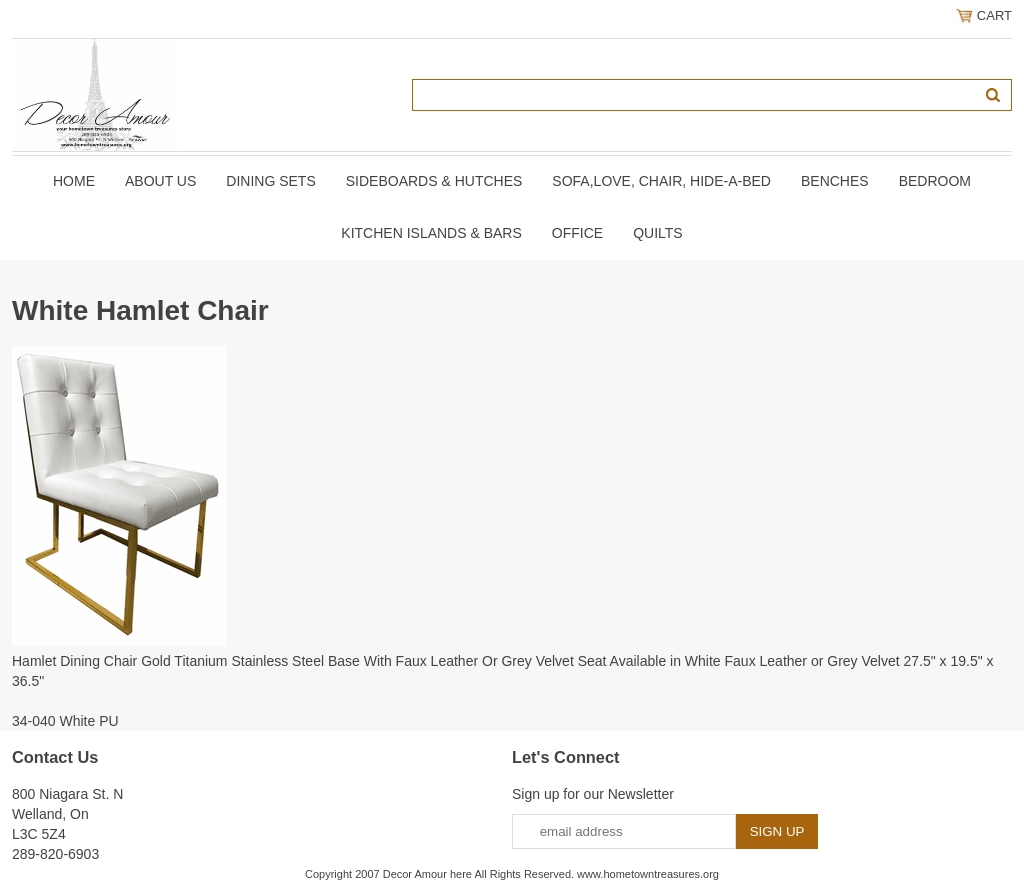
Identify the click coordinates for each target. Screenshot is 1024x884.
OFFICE (577, 233)
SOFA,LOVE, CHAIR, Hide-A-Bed (661, 181)
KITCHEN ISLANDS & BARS (431, 233)
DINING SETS (270, 181)
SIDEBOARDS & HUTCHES (434, 181)
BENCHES (835, 181)
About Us (160, 181)
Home (74, 181)
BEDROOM (935, 181)
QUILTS (658, 233)
